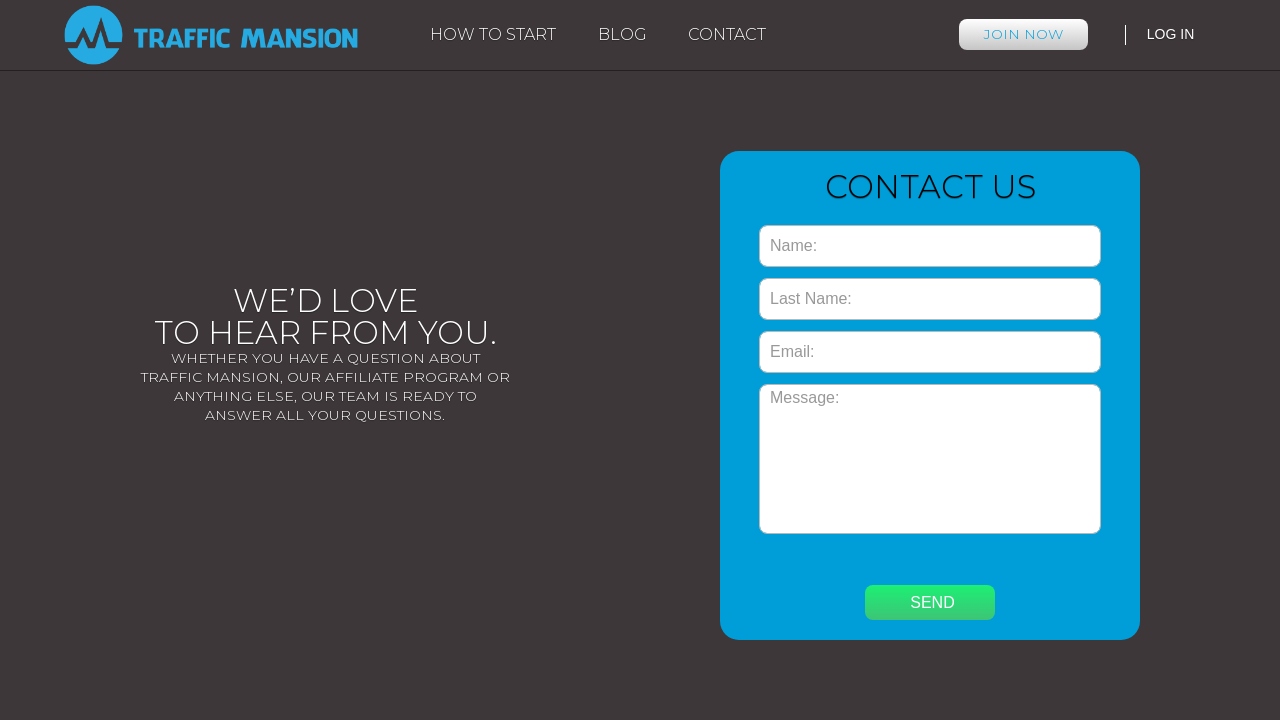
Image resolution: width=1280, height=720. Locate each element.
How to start (493, 34)
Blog (622, 34)
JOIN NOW (1023, 34)
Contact (727, 34)
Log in (1170, 34)
